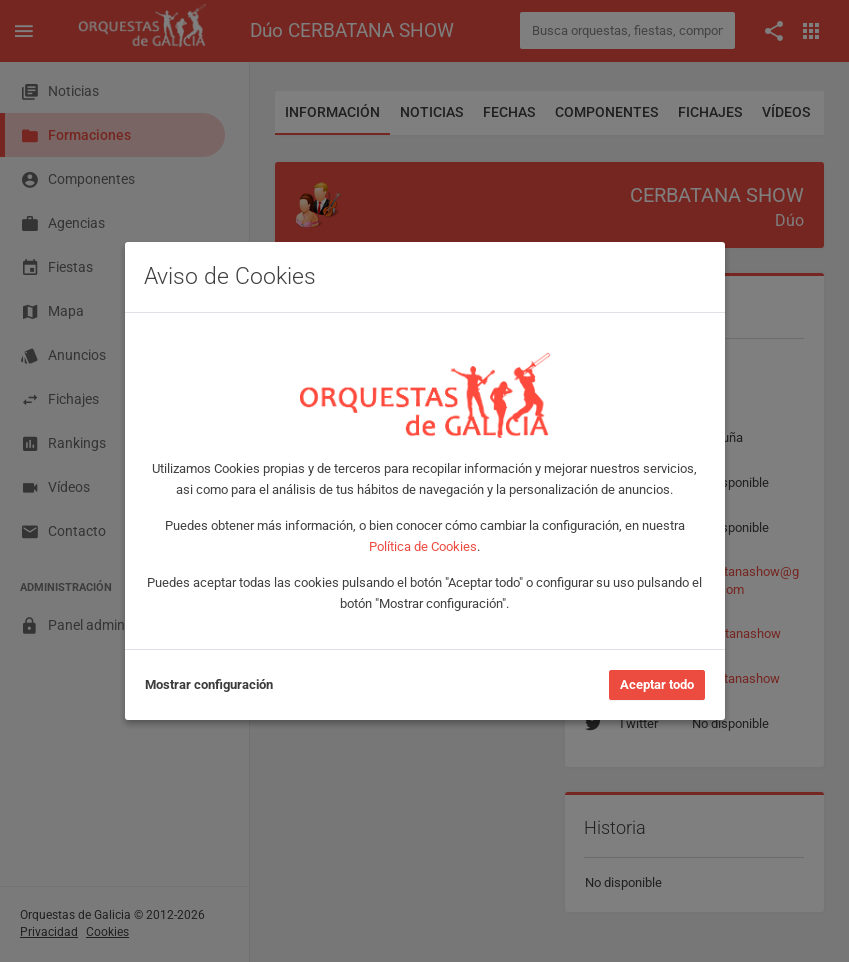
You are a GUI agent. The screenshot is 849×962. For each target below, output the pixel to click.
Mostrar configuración (209, 684)
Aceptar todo (657, 684)
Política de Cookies (423, 546)
